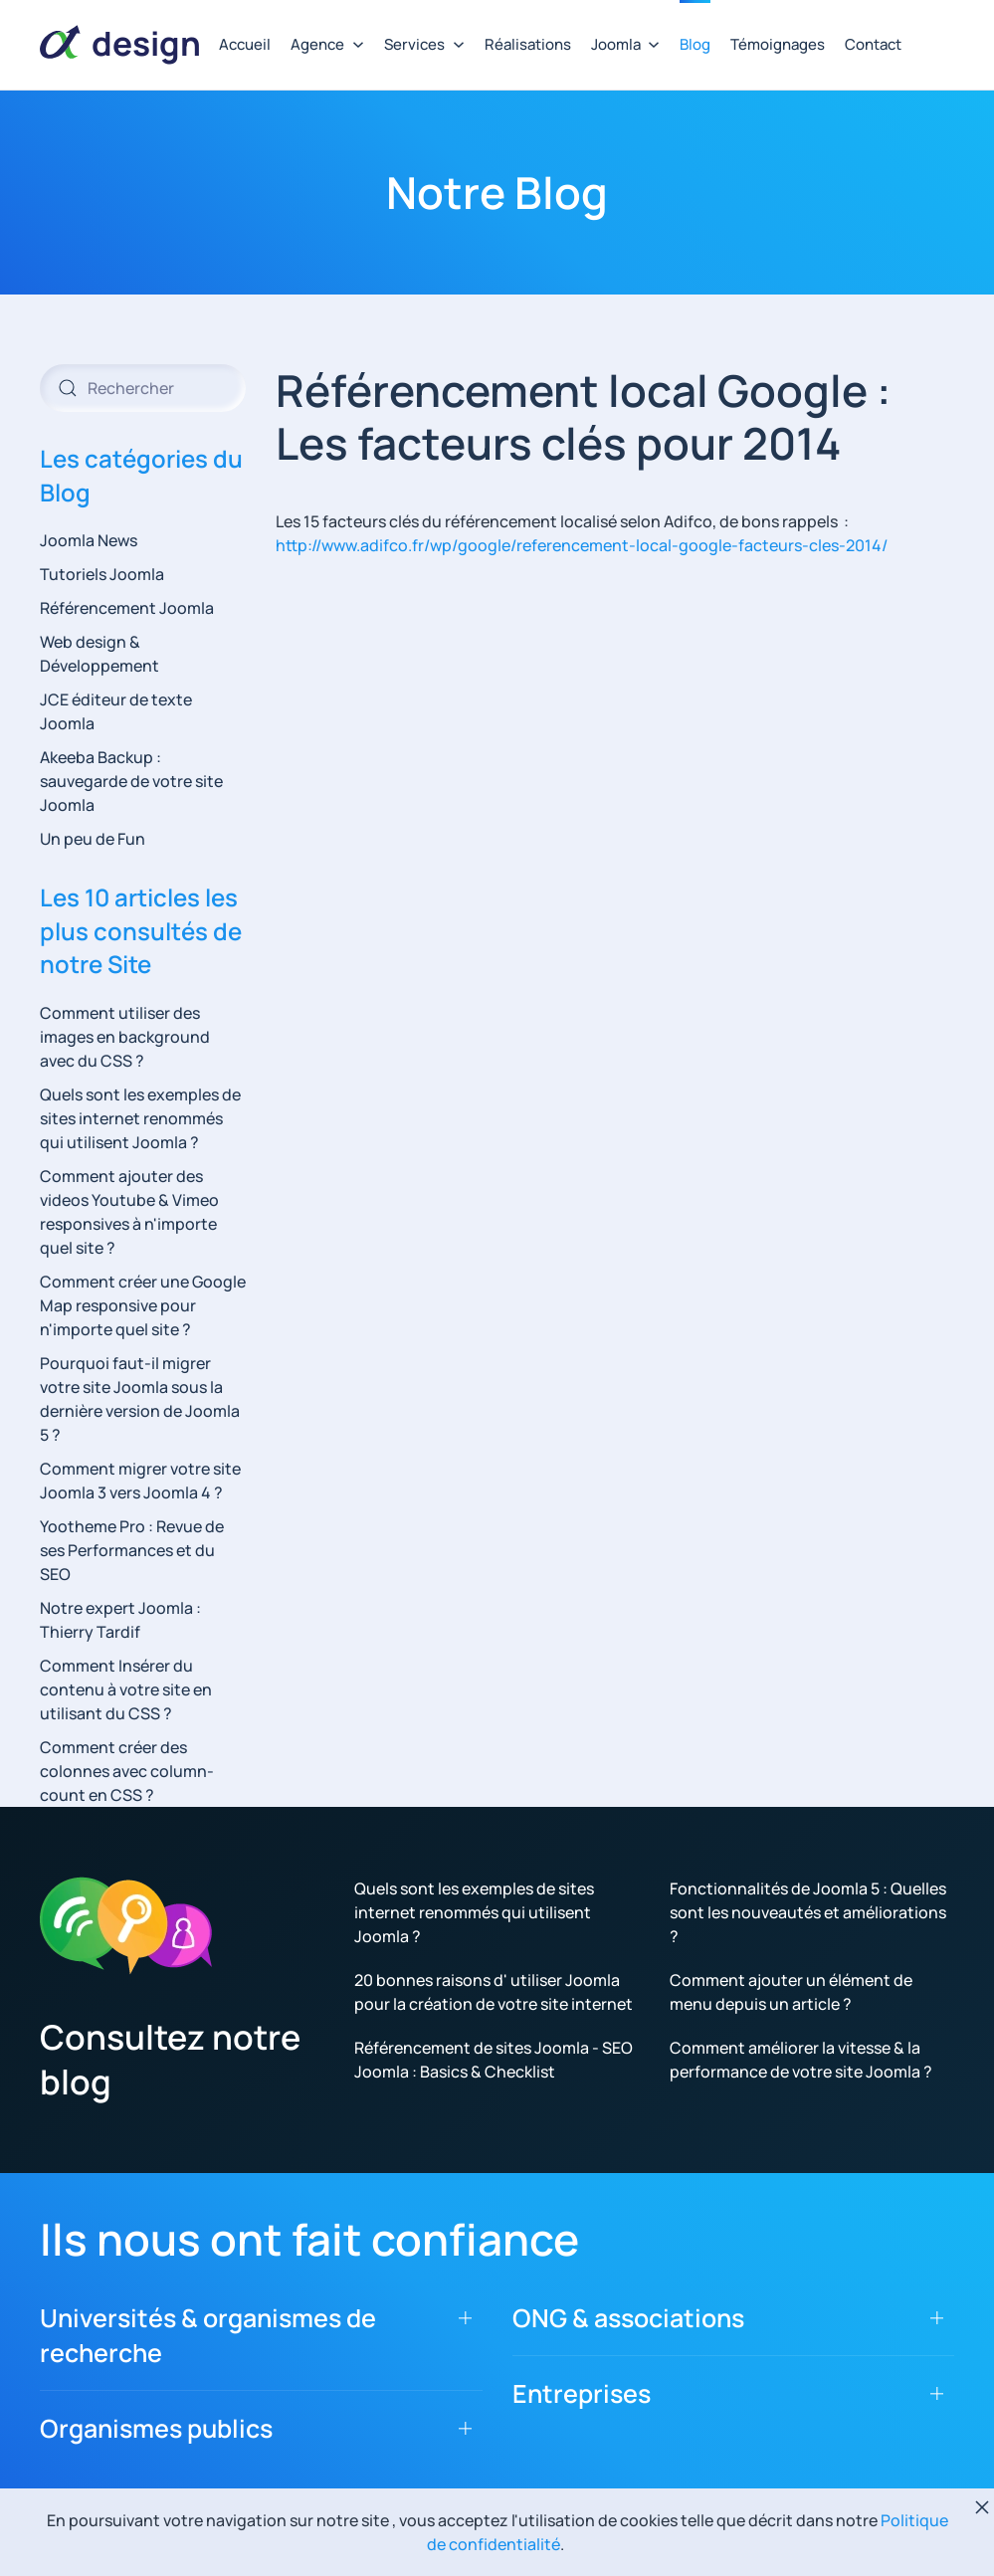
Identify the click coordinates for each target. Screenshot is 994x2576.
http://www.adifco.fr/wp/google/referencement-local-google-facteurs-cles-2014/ (582, 545)
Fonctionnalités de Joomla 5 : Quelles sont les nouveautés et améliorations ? (808, 1912)
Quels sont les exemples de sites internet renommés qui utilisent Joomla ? (140, 1118)
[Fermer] (982, 2507)
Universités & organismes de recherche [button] (208, 2335)
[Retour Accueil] (119, 45)
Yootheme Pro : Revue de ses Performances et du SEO (132, 1550)
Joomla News (88, 540)
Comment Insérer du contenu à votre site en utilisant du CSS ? (126, 1689)
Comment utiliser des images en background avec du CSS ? (125, 1037)
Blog (695, 44)
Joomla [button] (626, 44)
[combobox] (143, 388)
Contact (873, 44)
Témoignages (777, 44)
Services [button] (424, 44)
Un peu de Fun (92, 839)
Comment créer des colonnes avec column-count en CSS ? (127, 1771)
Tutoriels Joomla (102, 574)
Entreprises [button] (581, 2393)
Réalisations (528, 44)
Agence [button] (327, 44)
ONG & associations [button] (628, 2317)
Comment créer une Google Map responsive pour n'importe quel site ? (143, 1305)
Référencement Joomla (127, 608)
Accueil (245, 44)
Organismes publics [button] (156, 2428)
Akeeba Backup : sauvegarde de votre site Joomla (131, 781)
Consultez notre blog (170, 2058)
